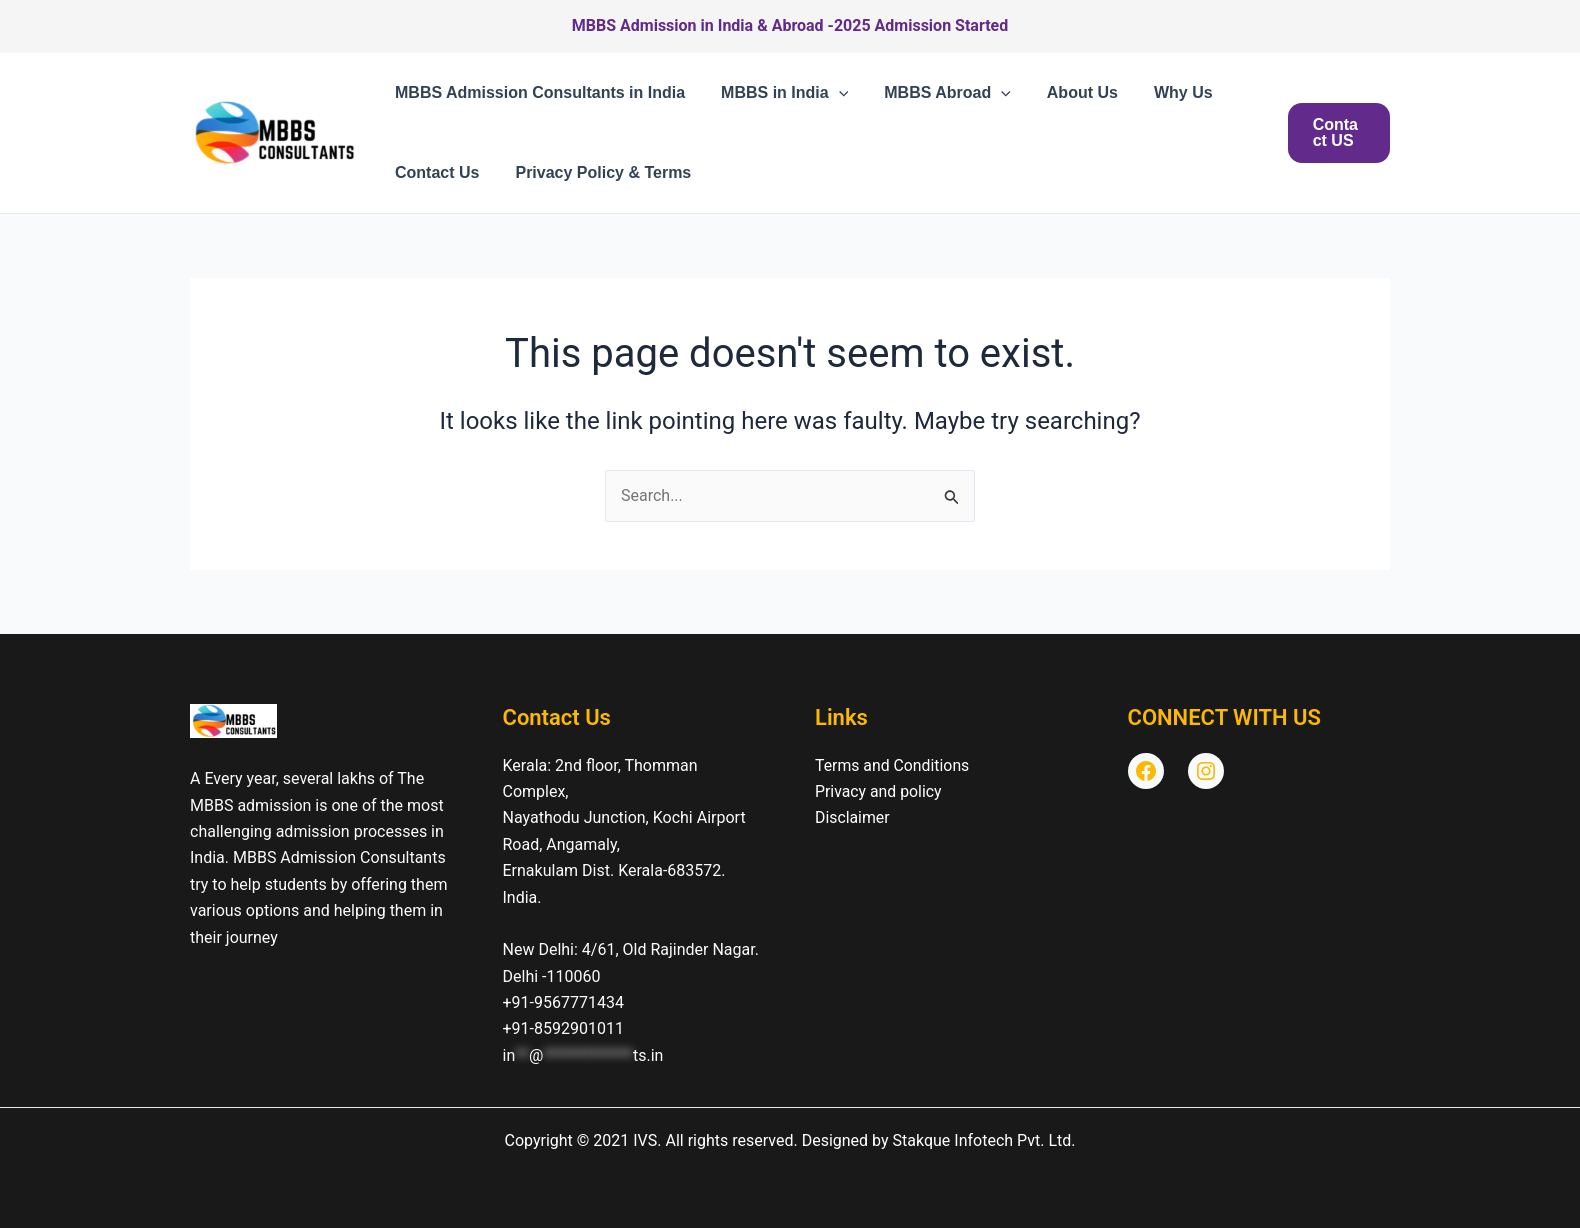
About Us (1068, 92)
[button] (833, 93)
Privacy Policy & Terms (597, 172)
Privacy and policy (879, 791)
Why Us (1165, 92)
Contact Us (435, 172)
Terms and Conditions (893, 765)
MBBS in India (778, 93)
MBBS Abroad (937, 93)
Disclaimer (852, 817)
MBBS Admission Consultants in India (538, 92)
